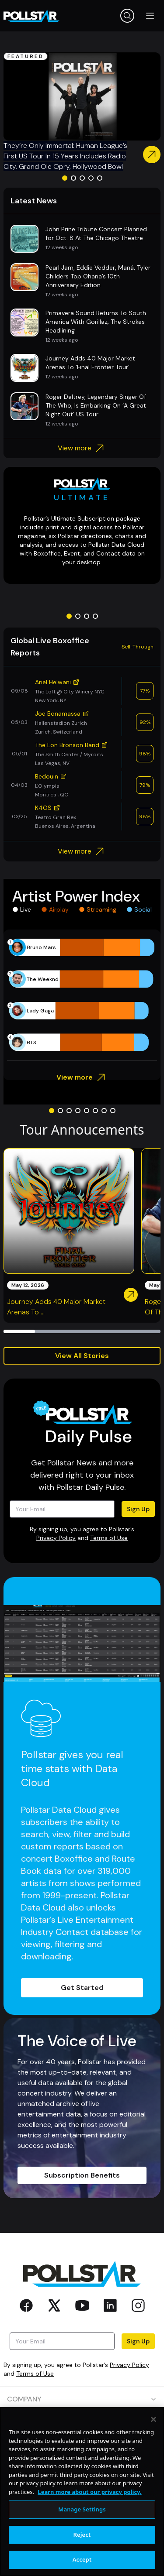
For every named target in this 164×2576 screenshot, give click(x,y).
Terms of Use (109, 1538)
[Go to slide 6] (95, 1110)
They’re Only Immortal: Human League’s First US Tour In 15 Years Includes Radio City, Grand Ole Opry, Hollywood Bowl (65, 156)
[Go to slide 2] (73, 178)
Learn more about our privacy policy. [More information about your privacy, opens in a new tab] (89, 2492)
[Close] (153, 2419)
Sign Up (138, 1509)
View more (82, 448)
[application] (82, 995)
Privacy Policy (56, 1538)
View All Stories (82, 1355)
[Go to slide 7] (104, 1110)
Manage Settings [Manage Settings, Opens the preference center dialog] (82, 2509)
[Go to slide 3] (82, 178)
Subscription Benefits (82, 2175)
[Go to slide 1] (64, 178)
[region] (82, 2491)
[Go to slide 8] (112, 1110)
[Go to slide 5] (99, 178)
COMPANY (82, 2399)
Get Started (82, 1987)
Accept (82, 2559)
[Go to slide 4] (91, 178)
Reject (82, 2534)
